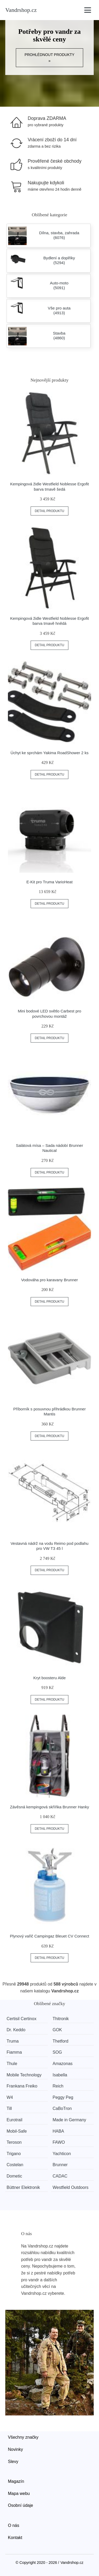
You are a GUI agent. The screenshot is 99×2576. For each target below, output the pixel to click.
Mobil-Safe (17, 2131)
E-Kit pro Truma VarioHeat (49, 882)
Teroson (14, 2142)
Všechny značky (23, 2437)
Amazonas (63, 2063)
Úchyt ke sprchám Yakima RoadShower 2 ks (49, 752)
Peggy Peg (63, 2097)
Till (9, 2108)
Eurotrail (14, 2120)
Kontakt (15, 2537)
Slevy (13, 2461)
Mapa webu (19, 2493)
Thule (12, 2063)
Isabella (60, 2075)
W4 (10, 2097)
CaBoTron (62, 2108)
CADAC (60, 2176)
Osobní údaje (20, 2505)
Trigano (14, 2153)
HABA (58, 2131)
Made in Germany (69, 2120)
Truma (13, 2041)
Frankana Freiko (22, 2086)
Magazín (16, 2481)
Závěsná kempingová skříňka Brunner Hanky (49, 1807)
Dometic (14, 2176)
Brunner (60, 2164)
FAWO (59, 2142)
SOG (57, 2052)
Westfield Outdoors (70, 2187)
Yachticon (62, 2153)
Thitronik (61, 2018)
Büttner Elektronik (23, 2187)
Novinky (15, 2449)
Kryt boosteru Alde (49, 1678)
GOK (57, 2030)
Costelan (15, 2164)
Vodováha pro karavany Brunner (49, 1280)
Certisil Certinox (21, 2018)
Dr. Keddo (16, 2030)
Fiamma (14, 2052)
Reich (58, 2086)
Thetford (60, 2041)
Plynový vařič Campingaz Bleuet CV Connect (49, 1936)
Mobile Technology (24, 2075)
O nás (13, 2525)
